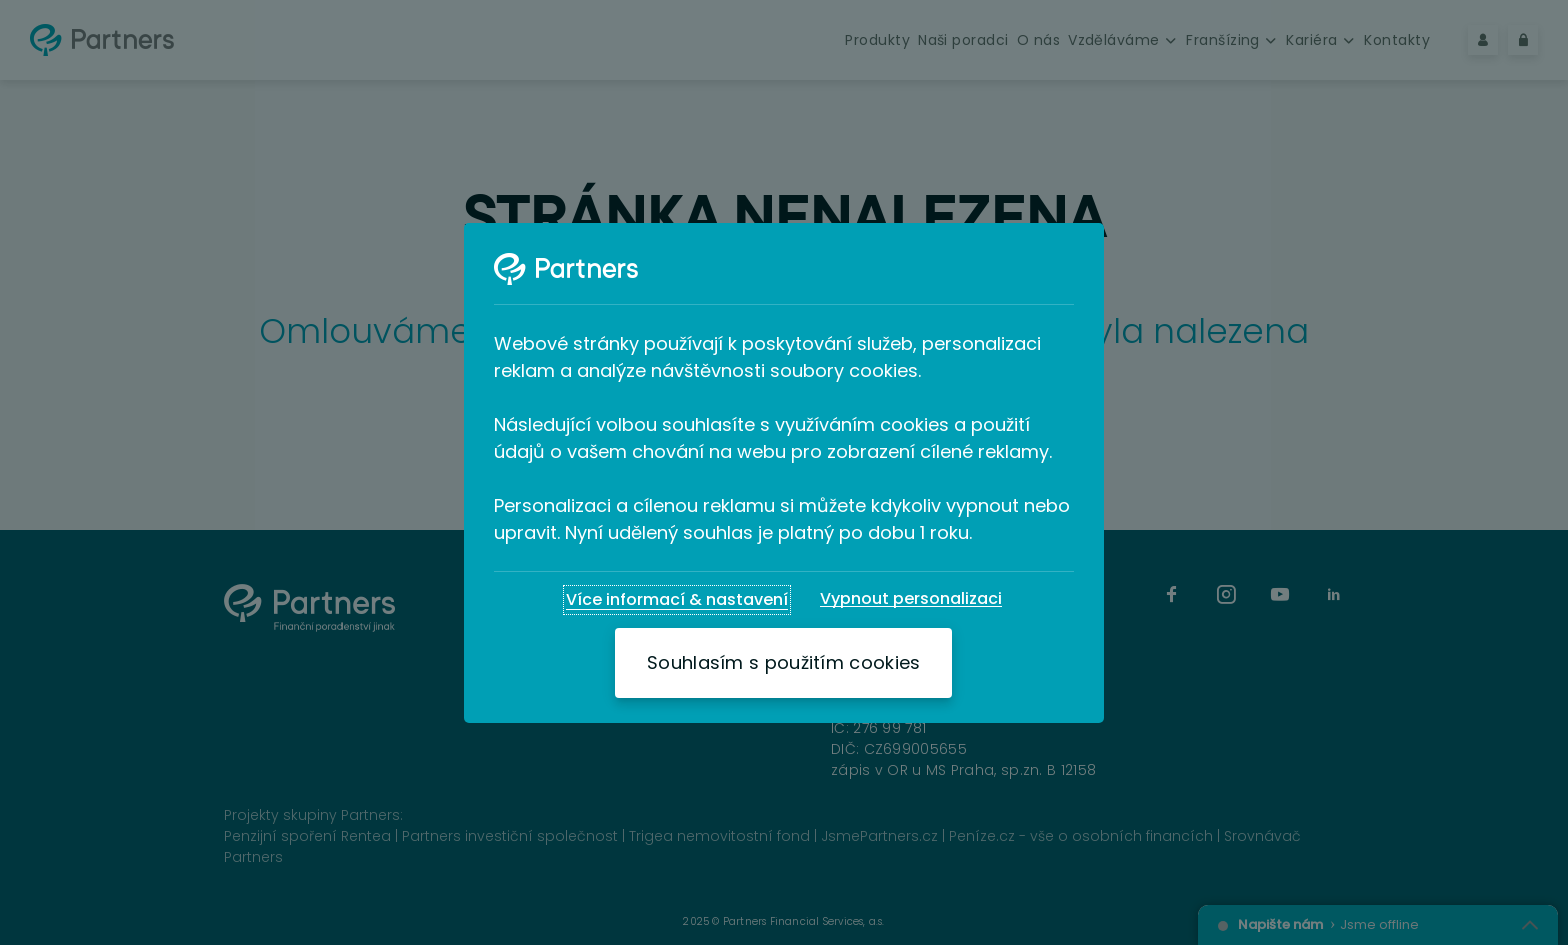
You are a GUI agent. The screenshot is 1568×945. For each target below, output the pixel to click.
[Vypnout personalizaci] (911, 599)
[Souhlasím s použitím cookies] (783, 663)
